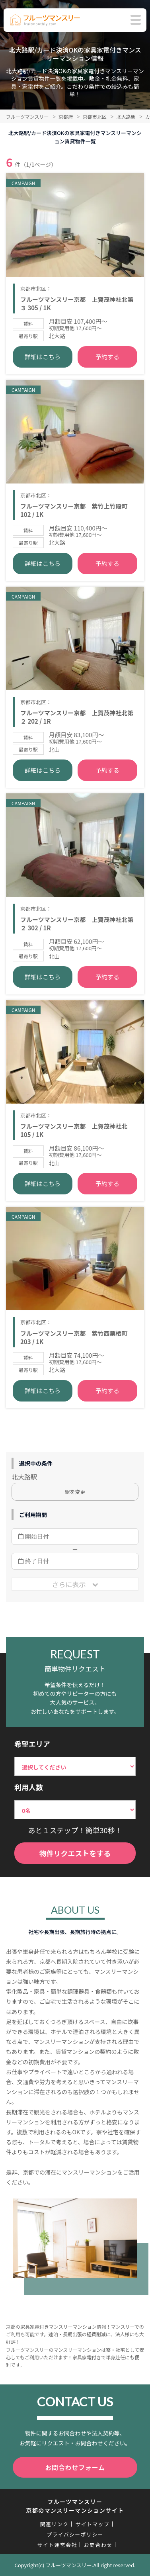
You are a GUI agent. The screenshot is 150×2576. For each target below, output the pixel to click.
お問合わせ (98, 2544)
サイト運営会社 (57, 2544)
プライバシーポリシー (75, 2534)
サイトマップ (92, 2524)
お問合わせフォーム (75, 2467)
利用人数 (28, 1787)
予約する (107, 356)
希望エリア (32, 1743)
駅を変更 (74, 1491)
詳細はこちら (42, 356)
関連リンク (54, 2524)
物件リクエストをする (75, 1853)
